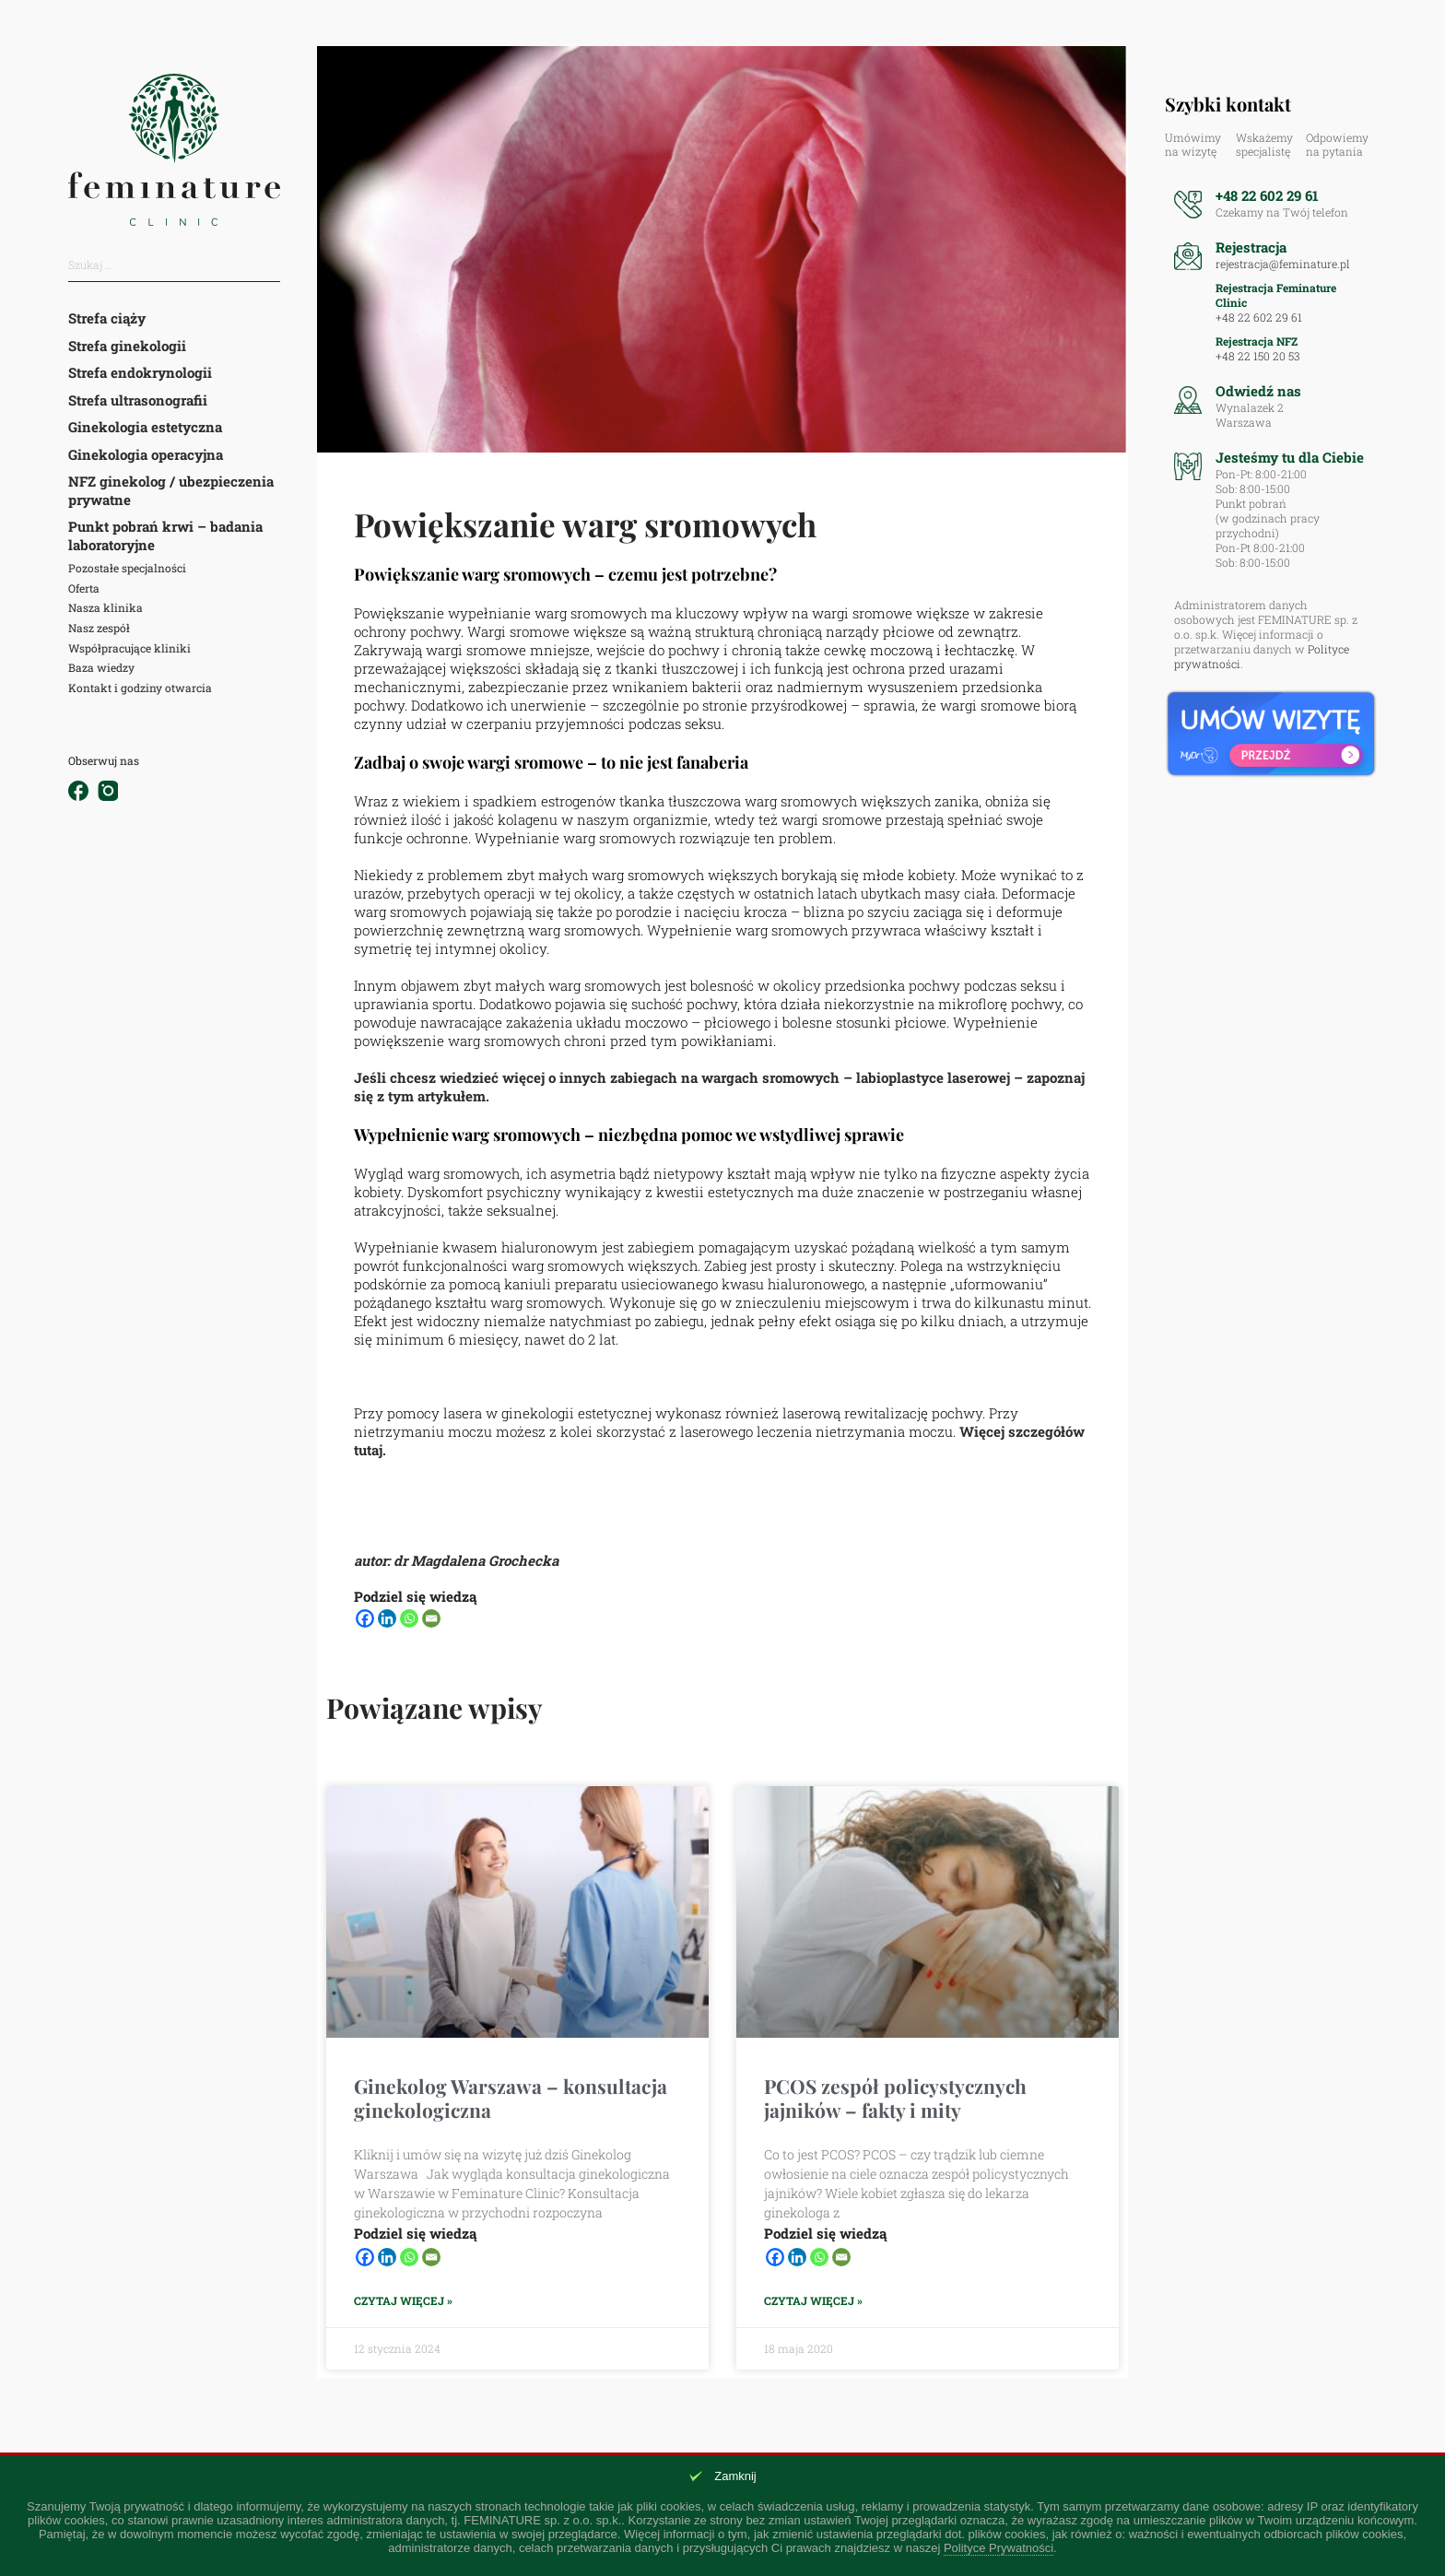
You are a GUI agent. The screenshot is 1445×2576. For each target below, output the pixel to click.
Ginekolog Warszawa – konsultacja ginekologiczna (510, 2097)
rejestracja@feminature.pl (1283, 263)
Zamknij (735, 2476)
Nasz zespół (99, 627)
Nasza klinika (105, 607)
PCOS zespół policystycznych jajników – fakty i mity (895, 2097)
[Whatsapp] (409, 1618)
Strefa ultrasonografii (137, 400)
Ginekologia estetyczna (145, 427)
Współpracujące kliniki (129, 648)
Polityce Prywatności (998, 2548)
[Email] (431, 1618)
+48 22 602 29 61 (1267, 195)
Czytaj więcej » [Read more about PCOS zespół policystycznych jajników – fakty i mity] (813, 2301)
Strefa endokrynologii (140, 372)
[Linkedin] (387, 1618)
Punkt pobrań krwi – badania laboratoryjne (165, 535)
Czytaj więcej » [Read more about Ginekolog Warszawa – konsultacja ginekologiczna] (403, 2301)
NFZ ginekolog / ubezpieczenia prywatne (171, 490)
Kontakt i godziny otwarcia (140, 687)
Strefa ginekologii (127, 345)
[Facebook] (365, 1618)
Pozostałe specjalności (127, 567)
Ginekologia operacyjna (145, 454)
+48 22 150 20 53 (1257, 355)
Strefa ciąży (107, 318)
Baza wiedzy (101, 667)
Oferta (84, 588)
